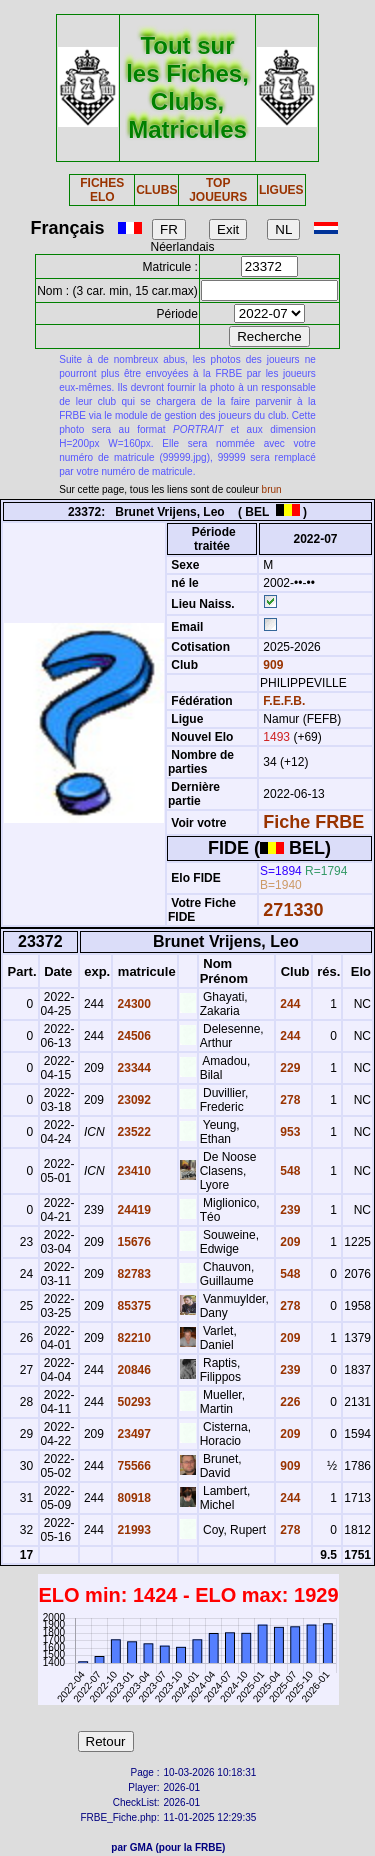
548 (288, 1171)
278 (288, 1100)
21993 (132, 1530)
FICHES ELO (102, 190)
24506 (132, 1036)
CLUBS (156, 190)
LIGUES (281, 190)
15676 (132, 1242)
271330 (293, 910)
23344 (132, 1068)
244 (288, 1004)
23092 (132, 1100)
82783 (132, 1274)
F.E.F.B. (284, 701)
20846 (132, 1370)
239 (288, 1210)
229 (288, 1068)
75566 (132, 1466)
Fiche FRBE (313, 822)
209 (288, 1242)
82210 (132, 1338)
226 (288, 1402)
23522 (132, 1132)
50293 (132, 1402)
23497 (132, 1434)
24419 (132, 1210)
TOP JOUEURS (218, 190)
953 (288, 1132)
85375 (132, 1306)
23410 (132, 1171)
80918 (132, 1498)
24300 (132, 1004)
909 (271, 665)
